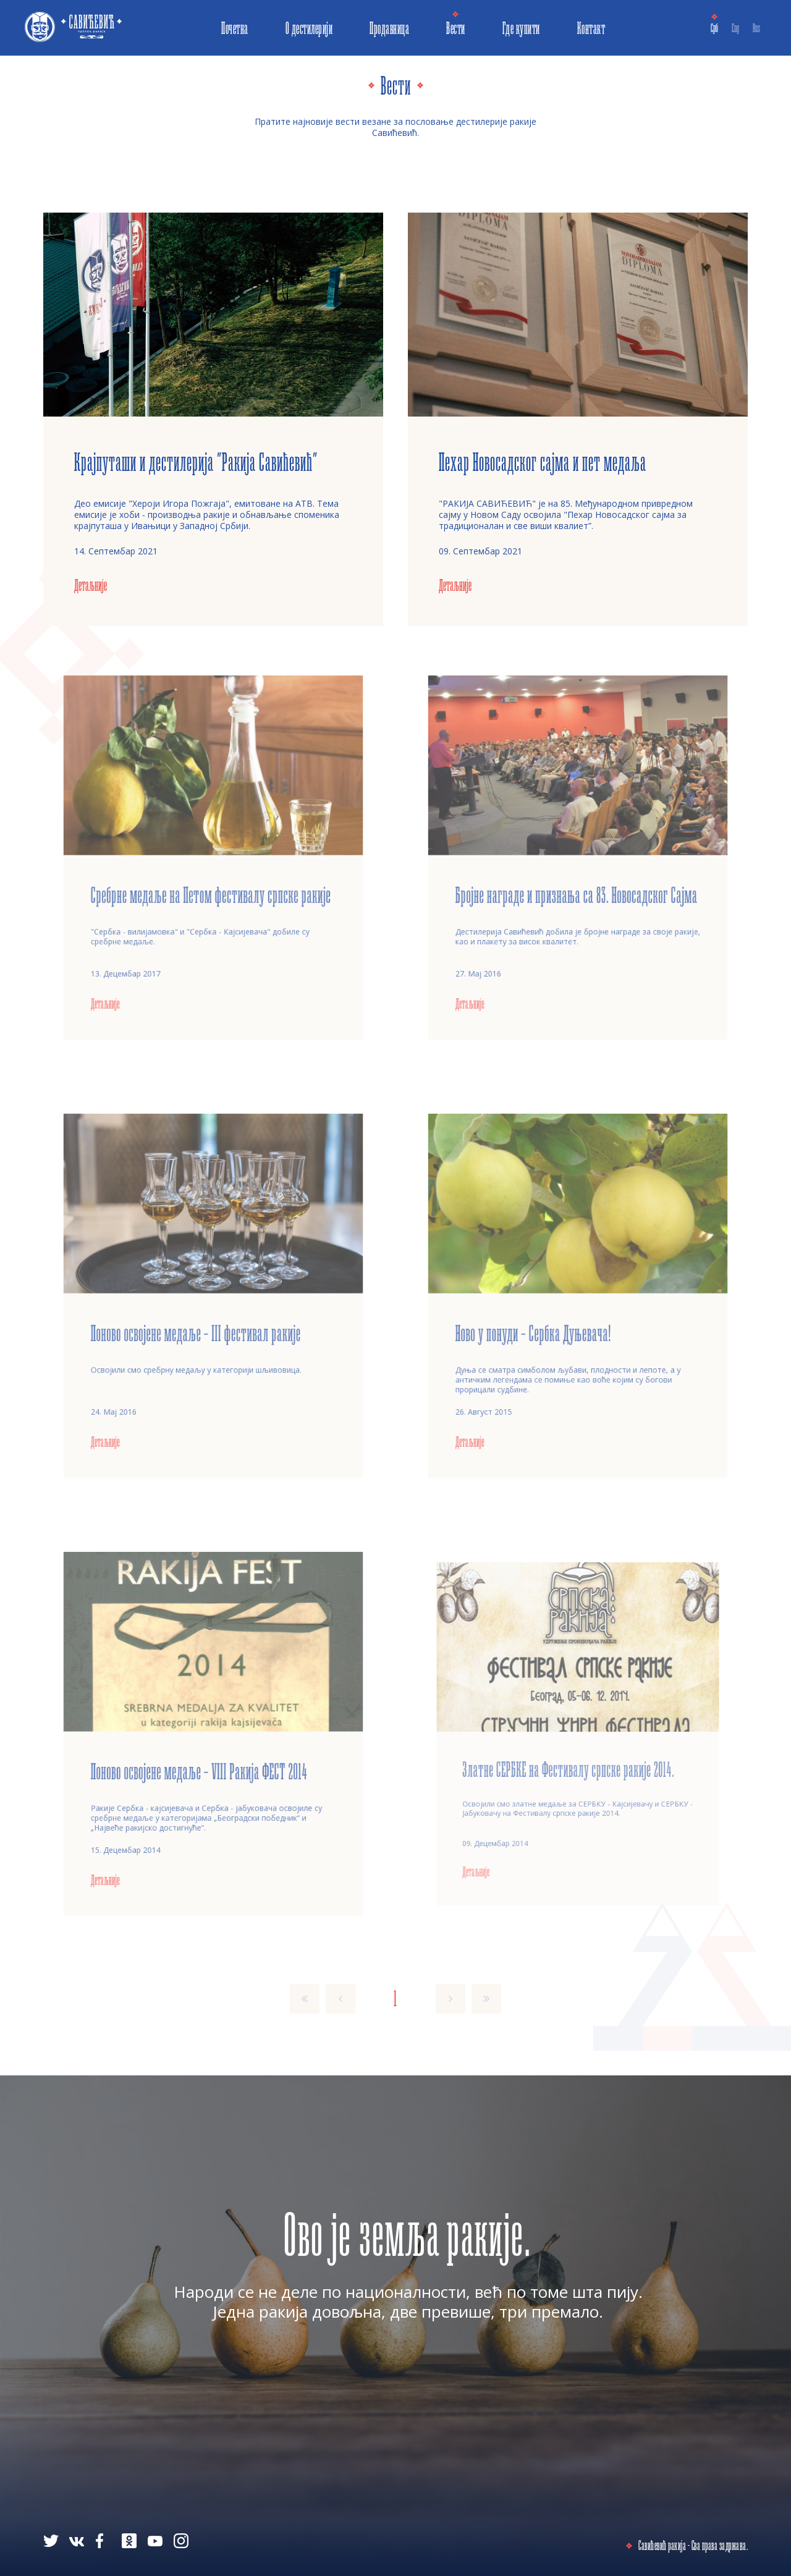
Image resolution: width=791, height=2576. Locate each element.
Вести (455, 28)
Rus (756, 28)
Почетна (234, 28)
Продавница (389, 28)
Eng (735, 28)
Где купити (521, 28)
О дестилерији (309, 28)
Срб (714, 28)
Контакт (591, 28)
